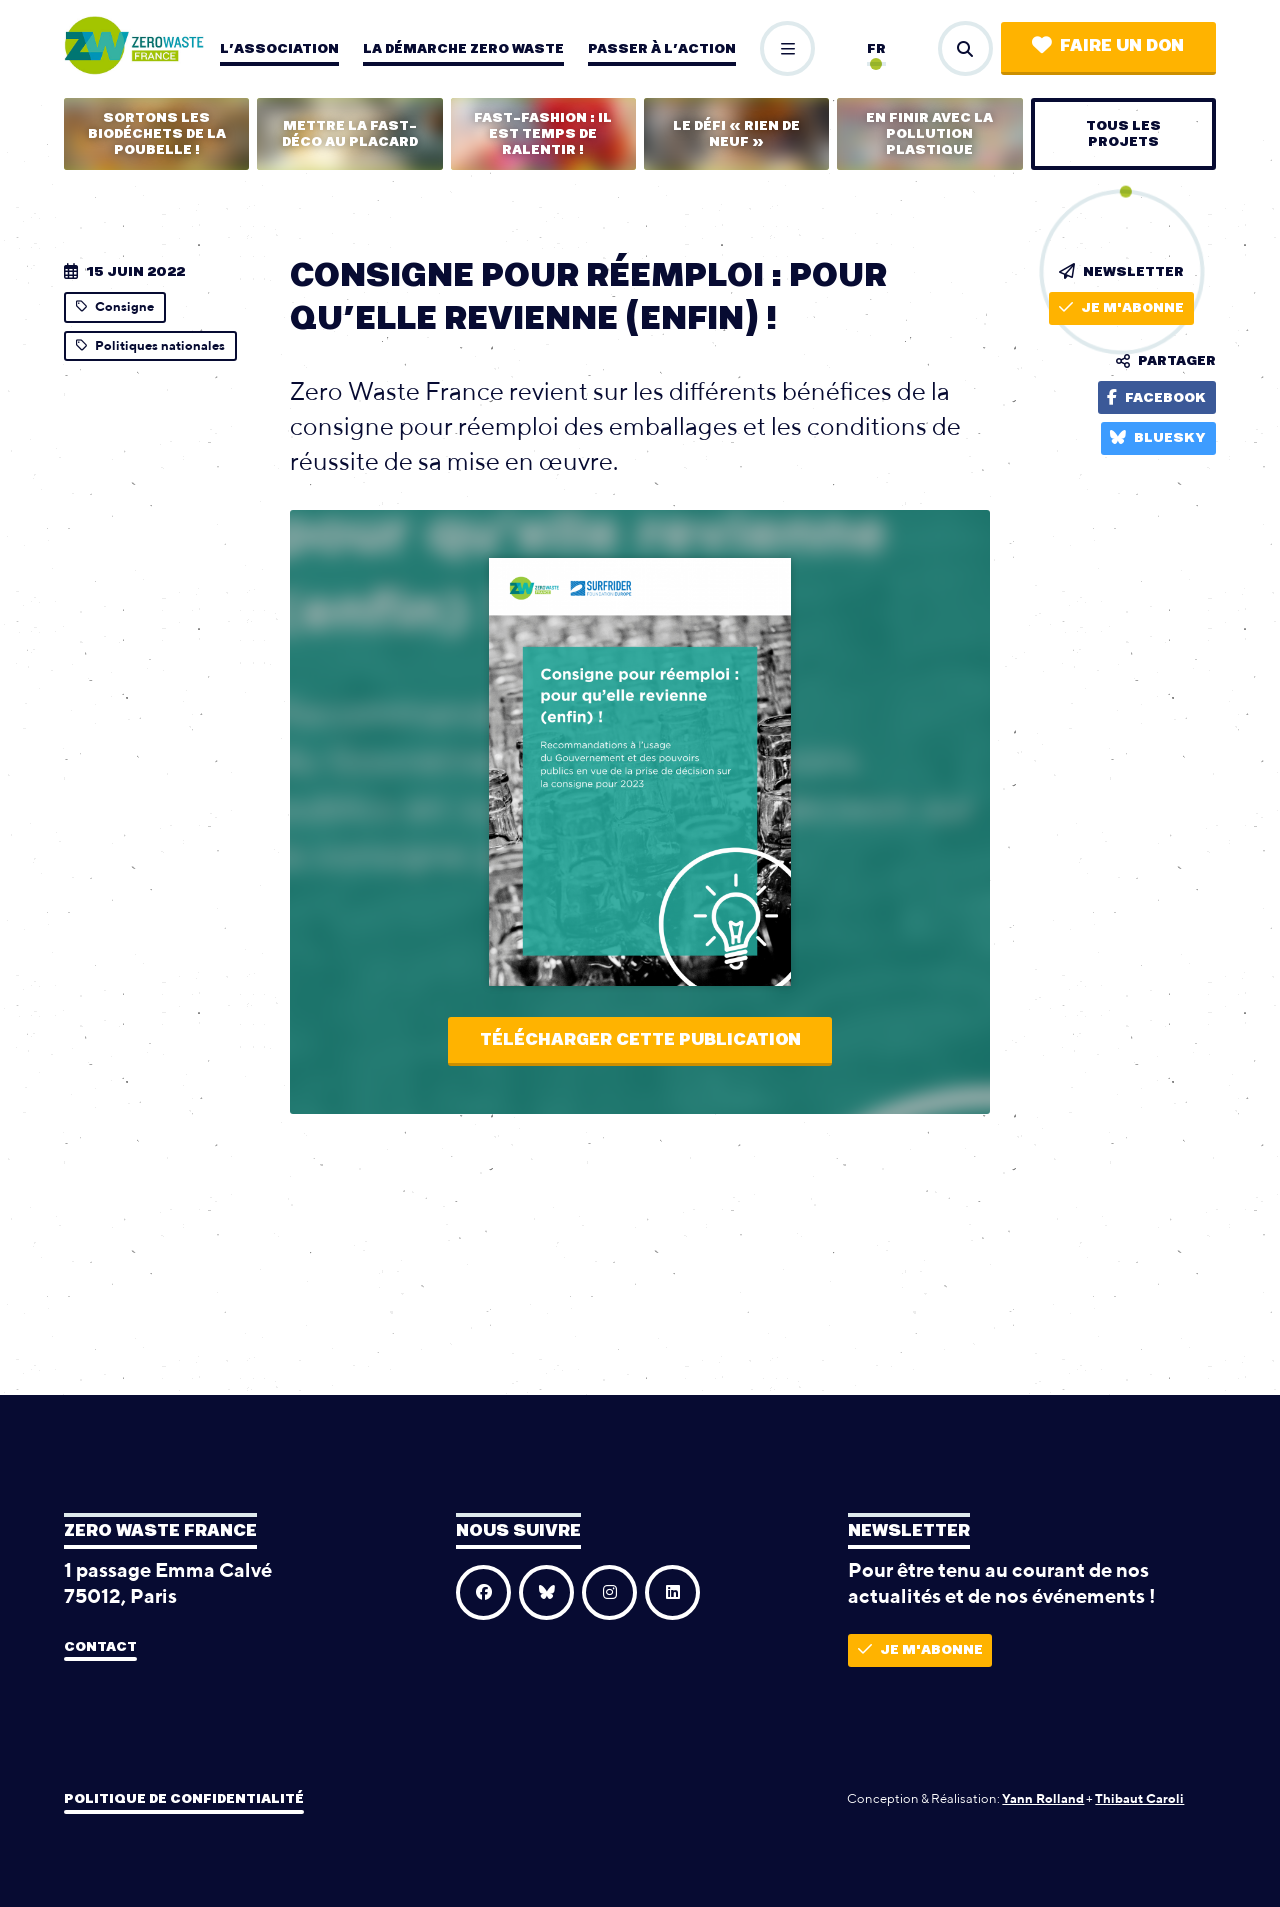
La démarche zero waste (463, 49)
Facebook (1156, 397)
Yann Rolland (1043, 1798)
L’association (279, 49)
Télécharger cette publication (640, 1040)
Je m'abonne (1121, 307)
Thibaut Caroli (1139, 1798)
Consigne (115, 306)
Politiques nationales (150, 345)
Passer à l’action (662, 49)
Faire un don (1108, 45)
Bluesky (1158, 437)
